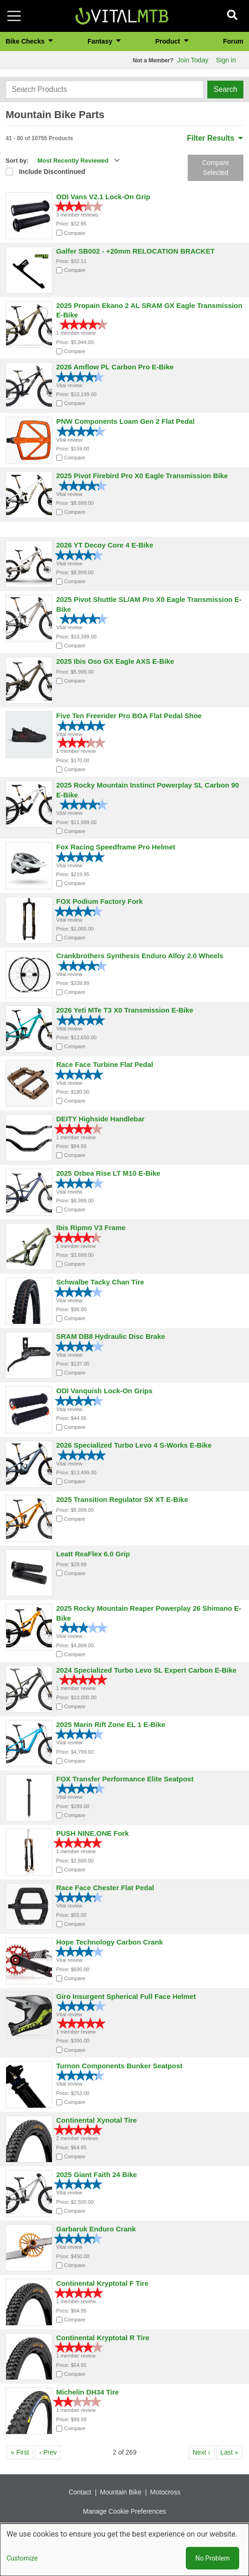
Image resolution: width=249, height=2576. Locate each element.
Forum (233, 41)
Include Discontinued (52, 171)
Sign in (226, 60)
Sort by (16, 160)
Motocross (165, 2492)
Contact (80, 2492)
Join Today (193, 60)
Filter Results (215, 138)
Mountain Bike (120, 2492)
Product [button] (168, 41)
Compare (74, 233)
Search (225, 89)
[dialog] (124, 2549)
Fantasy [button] (101, 41)
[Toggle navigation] (14, 16)
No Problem (212, 2558)
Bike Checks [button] (26, 41)
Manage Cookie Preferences (124, 2511)
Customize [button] (22, 2558)
